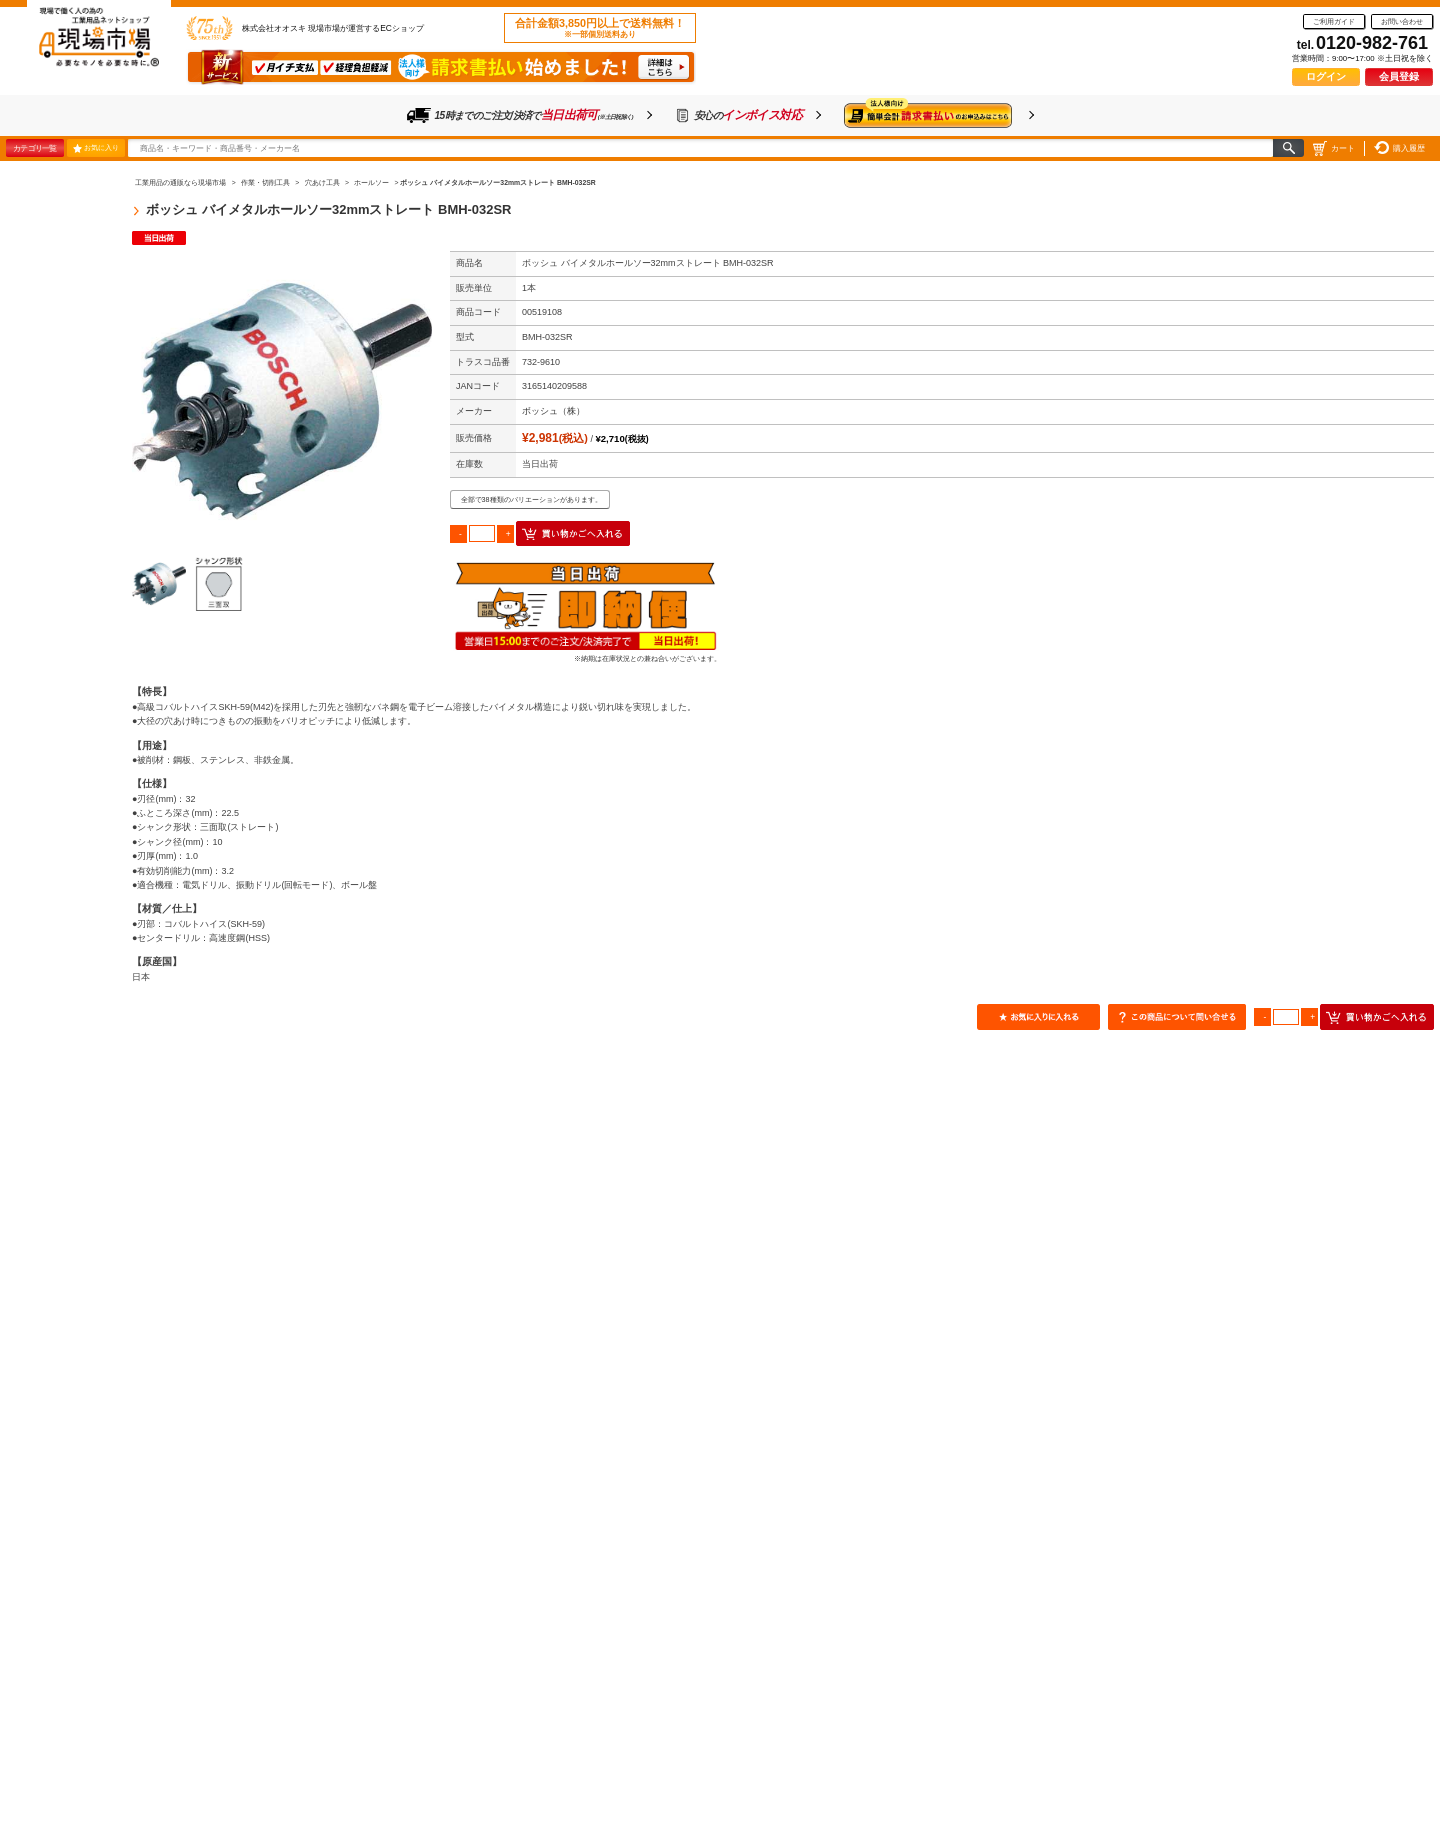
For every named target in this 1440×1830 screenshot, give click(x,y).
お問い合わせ (1402, 21)
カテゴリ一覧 (34, 148)
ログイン (1326, 76)
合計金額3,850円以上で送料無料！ (600, 28)
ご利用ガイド (1334, 21)
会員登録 (1399, 76)
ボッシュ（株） (553, 411)
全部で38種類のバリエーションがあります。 (531, 499)
